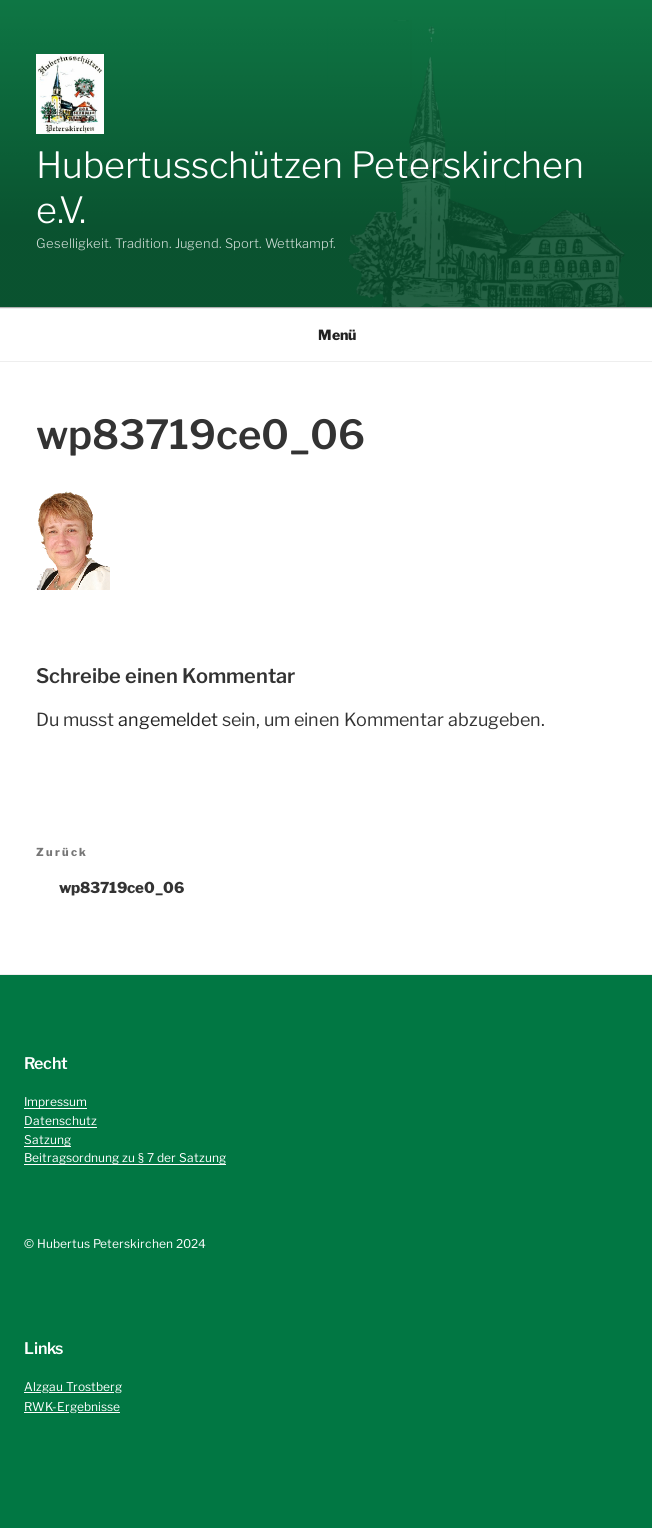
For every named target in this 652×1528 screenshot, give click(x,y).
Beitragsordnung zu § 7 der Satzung (125, 1157)
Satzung (47, 1139)
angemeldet (168, 719)
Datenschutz (60, 1120)
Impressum (55, 1101)
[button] (70, 94)
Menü (326, 334)
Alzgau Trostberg (73, 1386)
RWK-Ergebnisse (72, 1406)
